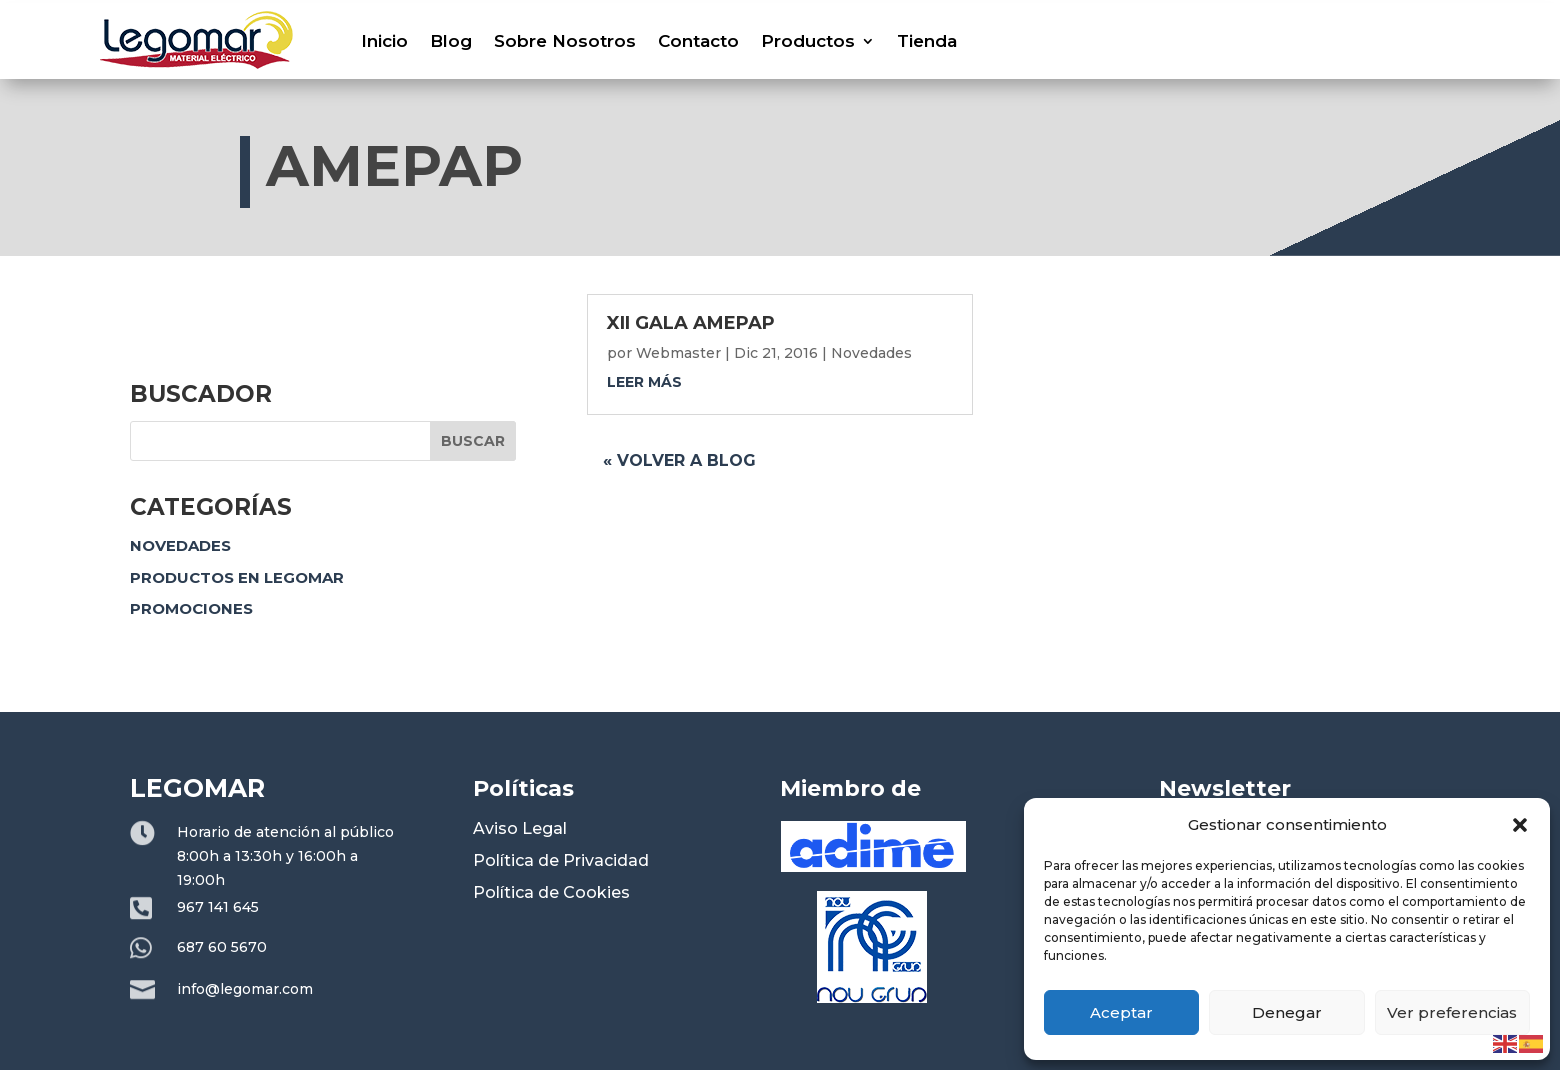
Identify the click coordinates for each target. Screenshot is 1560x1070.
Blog (451, 41)
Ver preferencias (1452, 1012)
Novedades (180, 545)
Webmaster (678, 353)
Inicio (384, 41)
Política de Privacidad (561, 860)
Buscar (473, 441)
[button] (1520, 825)
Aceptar (1121, 1012)
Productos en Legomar (237, 577)
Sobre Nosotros (565, 41)
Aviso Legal (520, 828)
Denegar (1287, 1012)
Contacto (698, 41)
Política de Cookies (551, 892)
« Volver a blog (679, 460)
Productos (808, 41)
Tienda (927, 41)
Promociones (191, 608)
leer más (644, 382)
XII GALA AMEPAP (691, 323)
